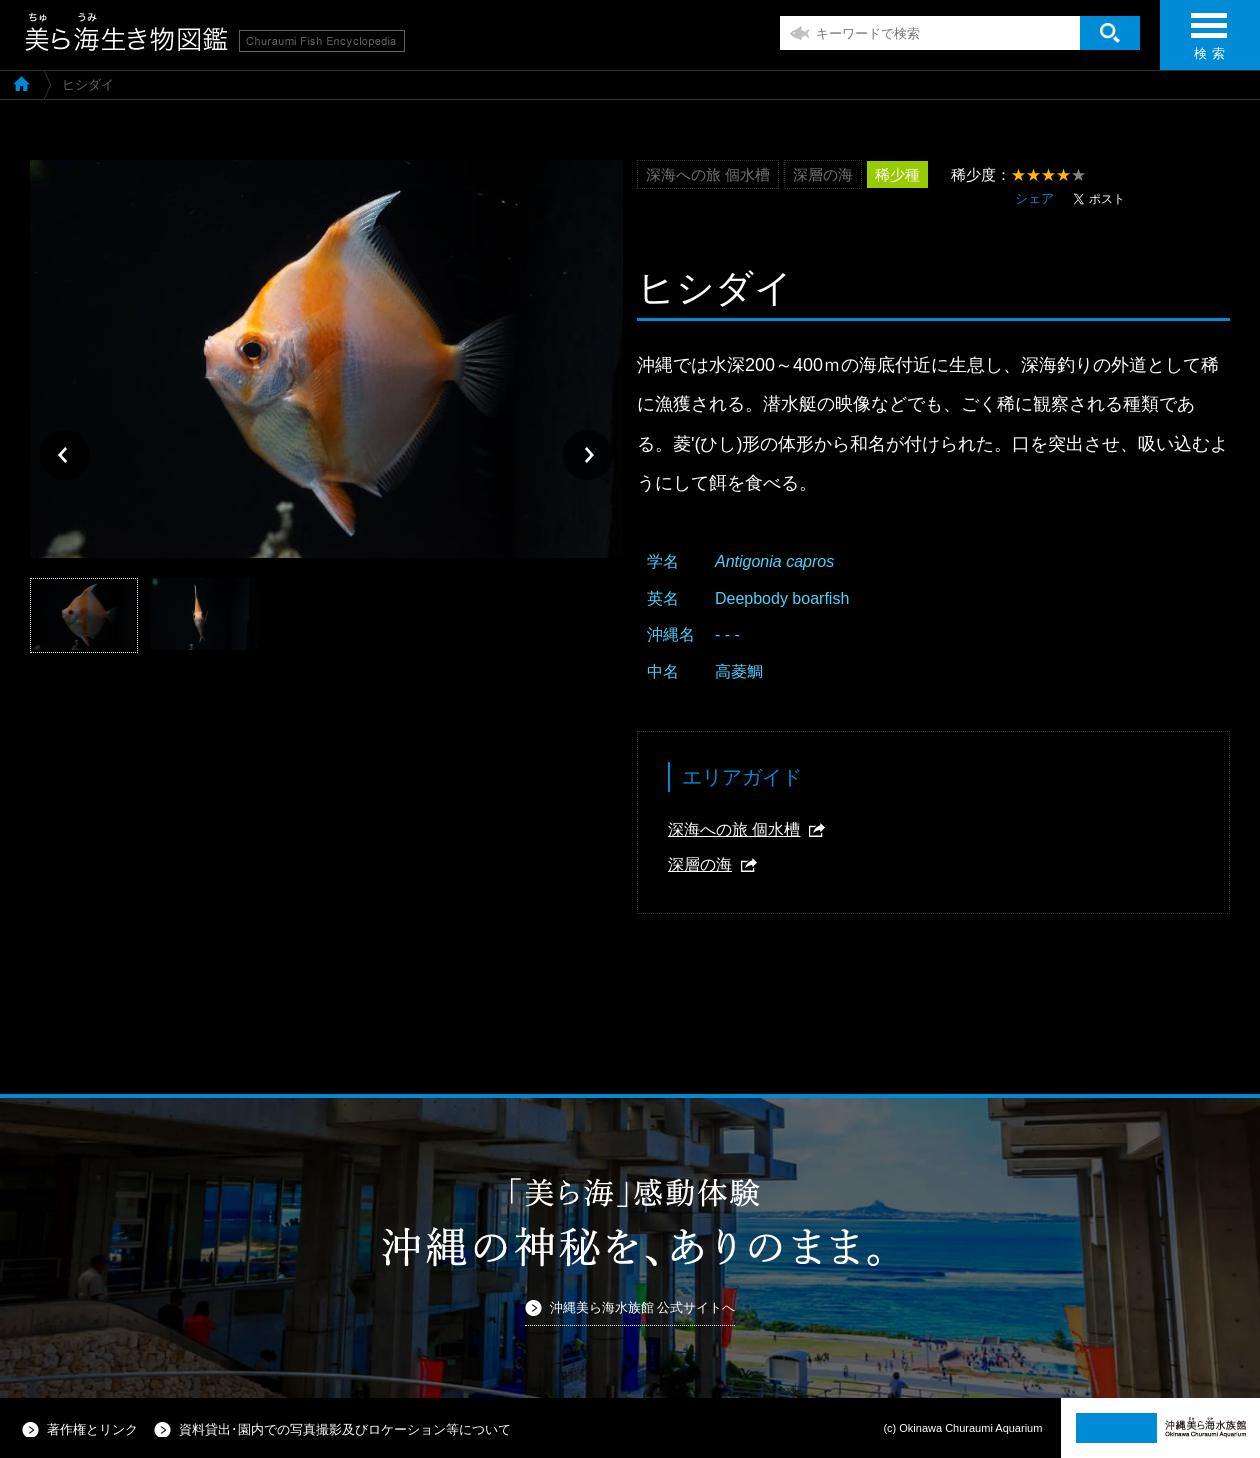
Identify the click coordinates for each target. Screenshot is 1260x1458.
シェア (1034, 198)
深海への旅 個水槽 (734, 829)
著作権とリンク (92, 1429)
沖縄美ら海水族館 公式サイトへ (643, 1307)
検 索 (1209, 42)
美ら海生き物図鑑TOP (21, 83)
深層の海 (700, 864)
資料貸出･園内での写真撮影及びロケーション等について (345, 1429)
